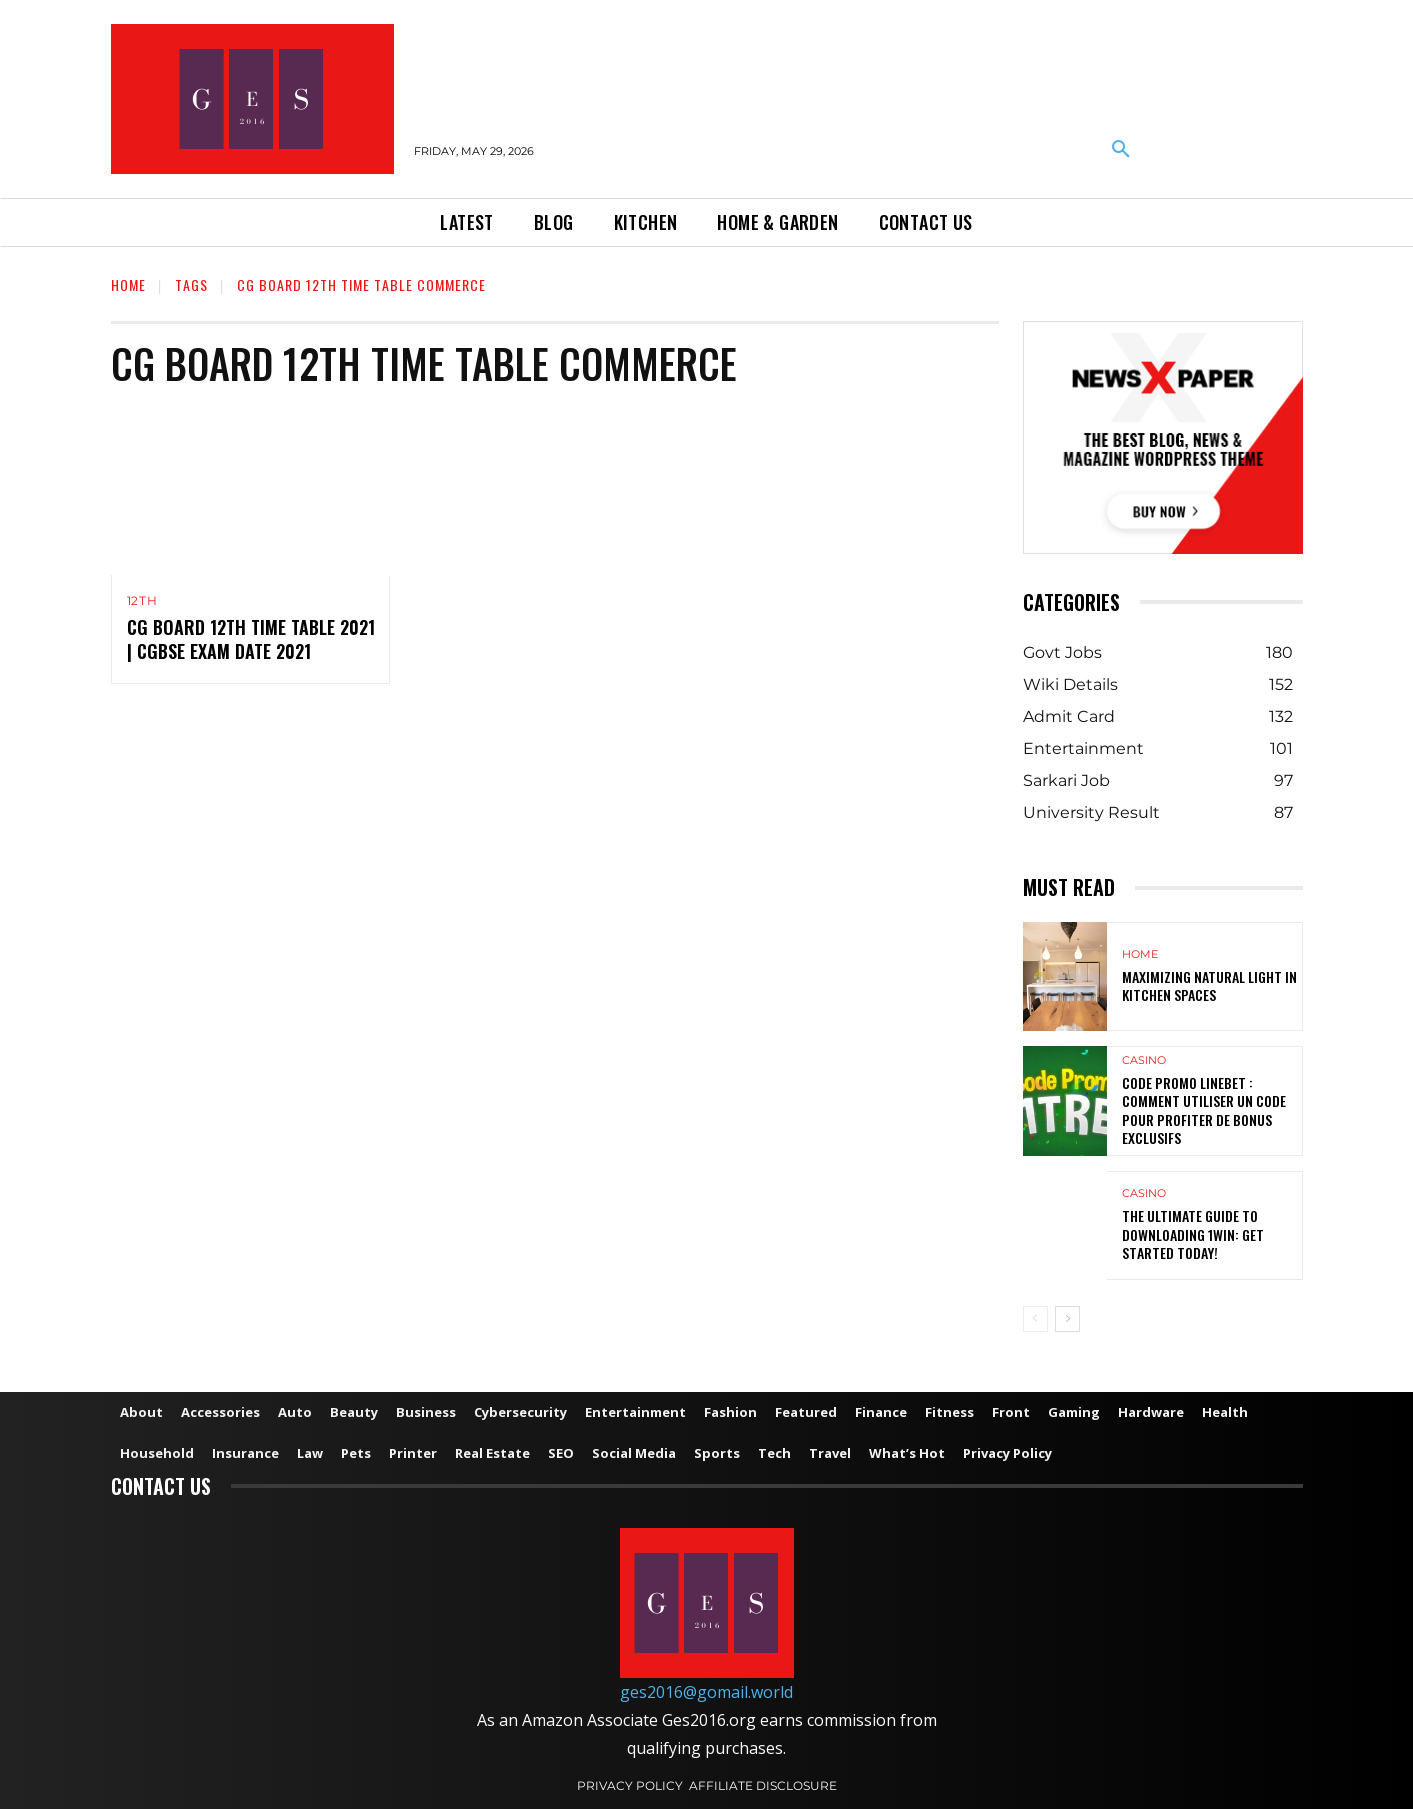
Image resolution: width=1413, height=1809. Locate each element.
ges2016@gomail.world (706, 1692)
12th (142, 601)
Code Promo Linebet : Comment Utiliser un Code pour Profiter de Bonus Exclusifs (1204, 1110)
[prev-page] (1035, 1319)
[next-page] (1067, 1319)
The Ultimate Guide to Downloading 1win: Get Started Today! (1193, 1233)
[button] (1121, 150)
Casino (1144, 1060)
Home (128, 284)
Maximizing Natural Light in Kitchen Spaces (1209, 985)
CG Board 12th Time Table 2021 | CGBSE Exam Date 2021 (251, 639)
